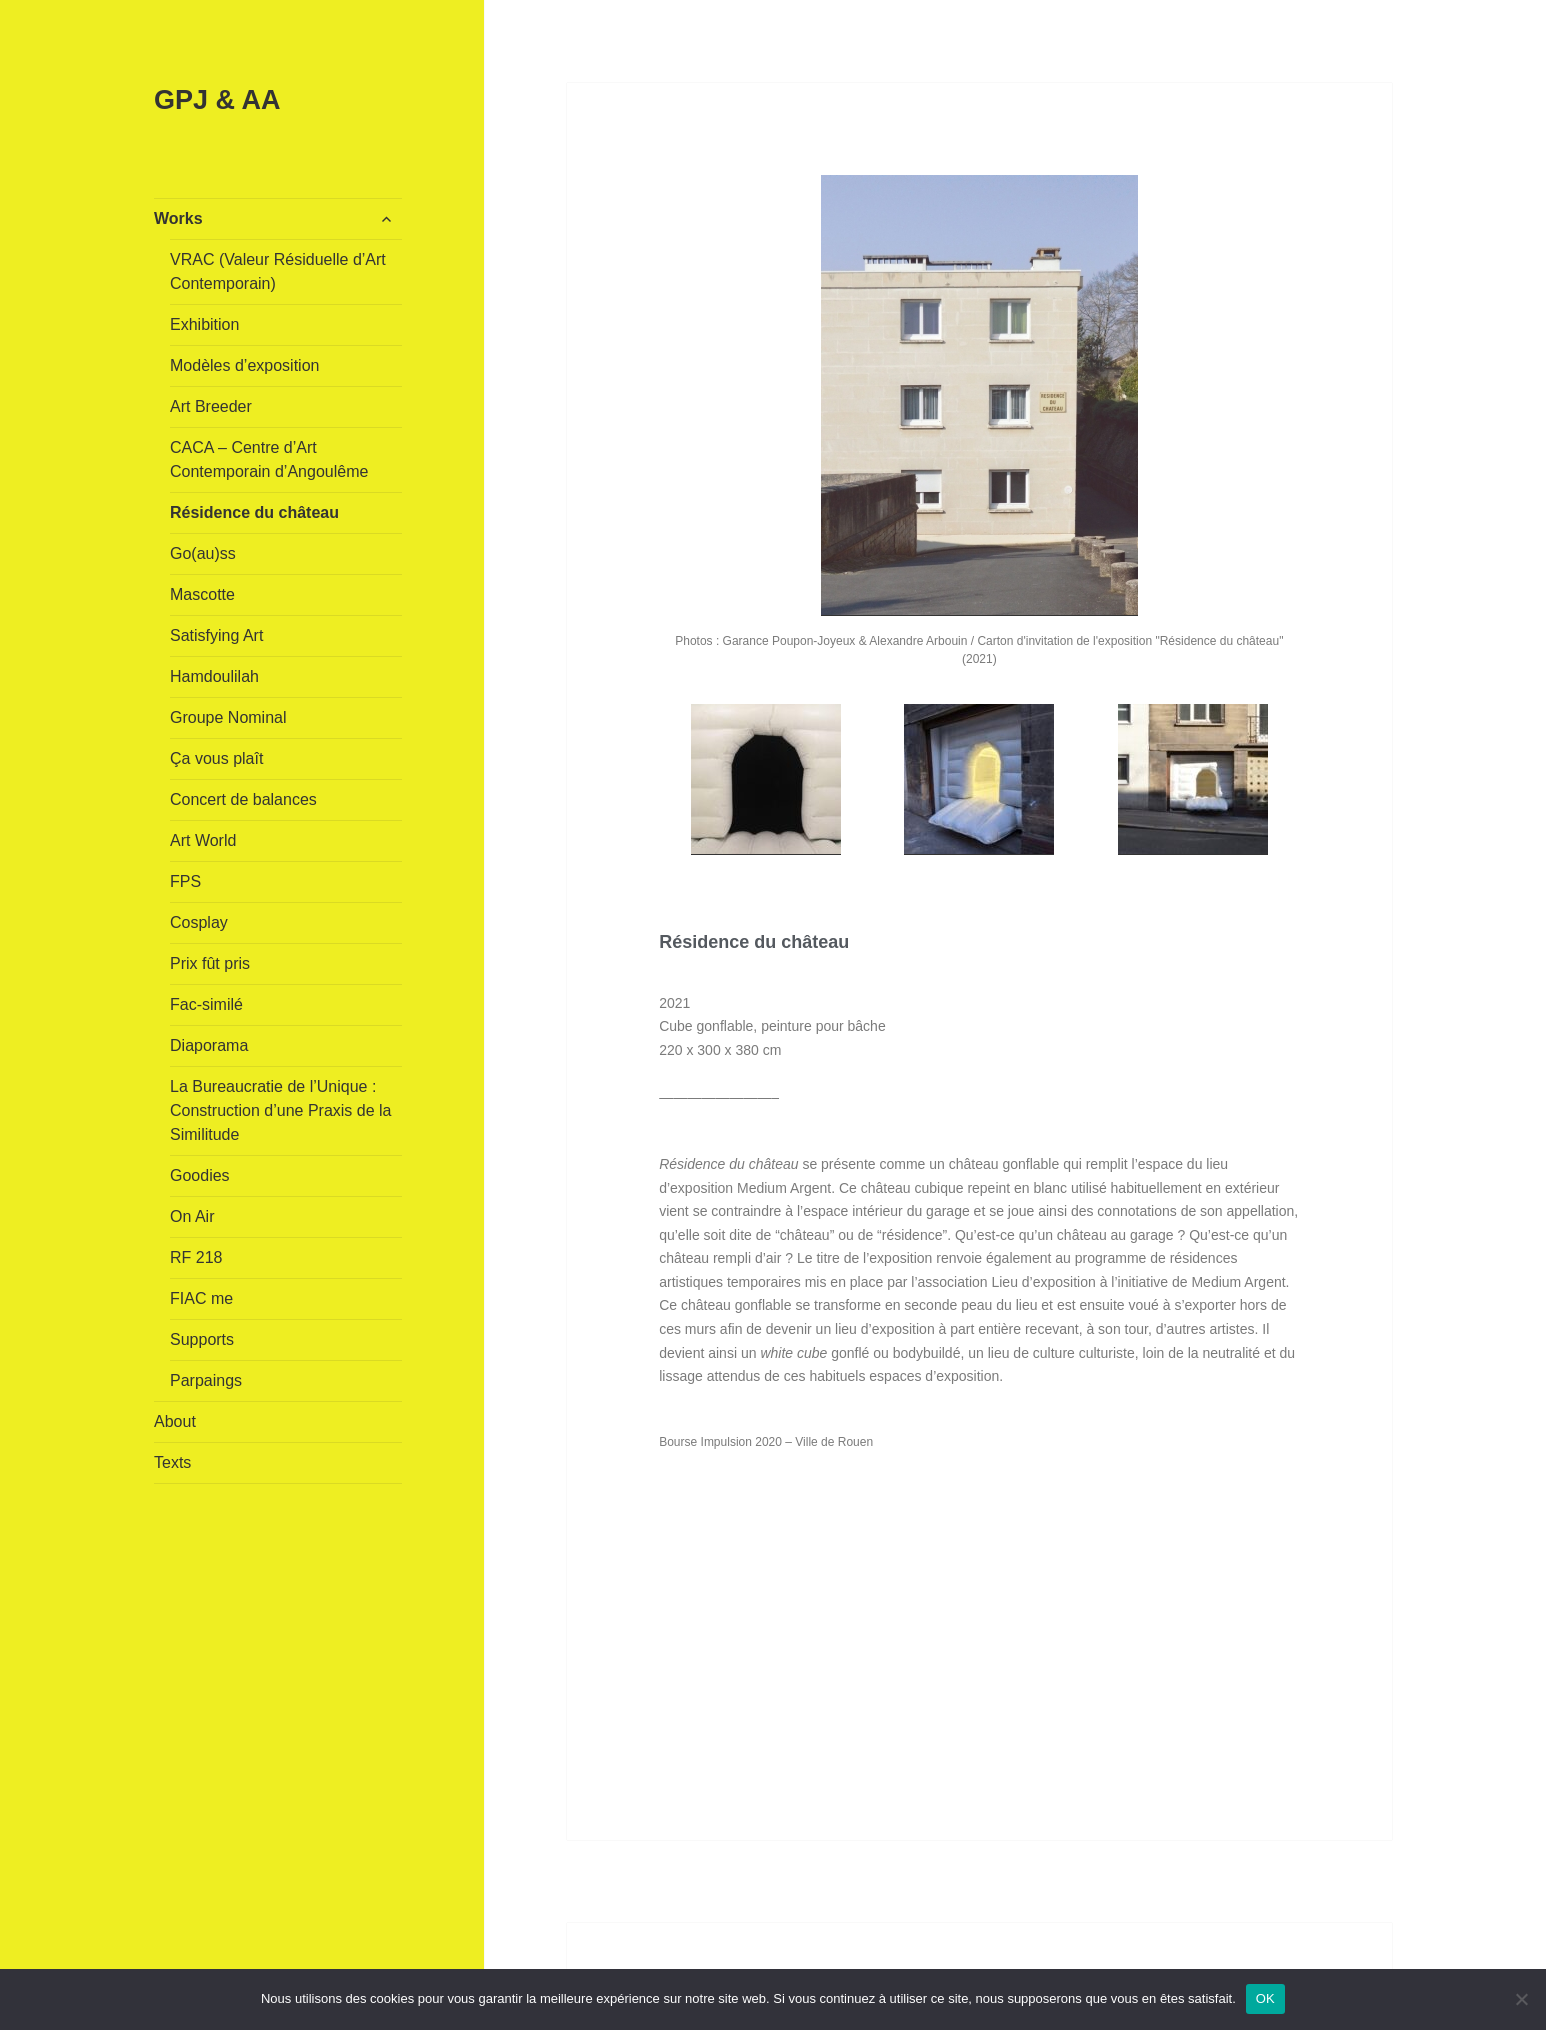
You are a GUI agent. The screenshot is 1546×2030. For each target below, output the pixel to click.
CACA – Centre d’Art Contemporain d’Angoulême (269, 459)
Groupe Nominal (228, 717)
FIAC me (201, 1298)
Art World (203, 840)
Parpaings (206, 1380)
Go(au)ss (203, 553)
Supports (202, 1339)
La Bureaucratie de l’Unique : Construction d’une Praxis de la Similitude (280, 1110)
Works (178, 218)
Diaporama (209, 1045)
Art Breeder (211, 406)
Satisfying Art (216, 635)
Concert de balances (243, 799)
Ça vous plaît (216, 758)
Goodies (200, 1175)
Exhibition (204, 324)
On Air (192, 1216)
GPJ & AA (217, 100)
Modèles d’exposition (244, 365)
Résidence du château (254, 512)
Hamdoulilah (214, 676)
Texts (172, 1462)
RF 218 (196, 1257)
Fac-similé (206, 1004)
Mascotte (202, 594)
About (175, 1421)
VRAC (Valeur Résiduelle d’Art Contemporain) (278, 271)
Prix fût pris (210, 963)
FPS (185, 881)
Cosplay (199, 922)
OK (1265, 1998)
